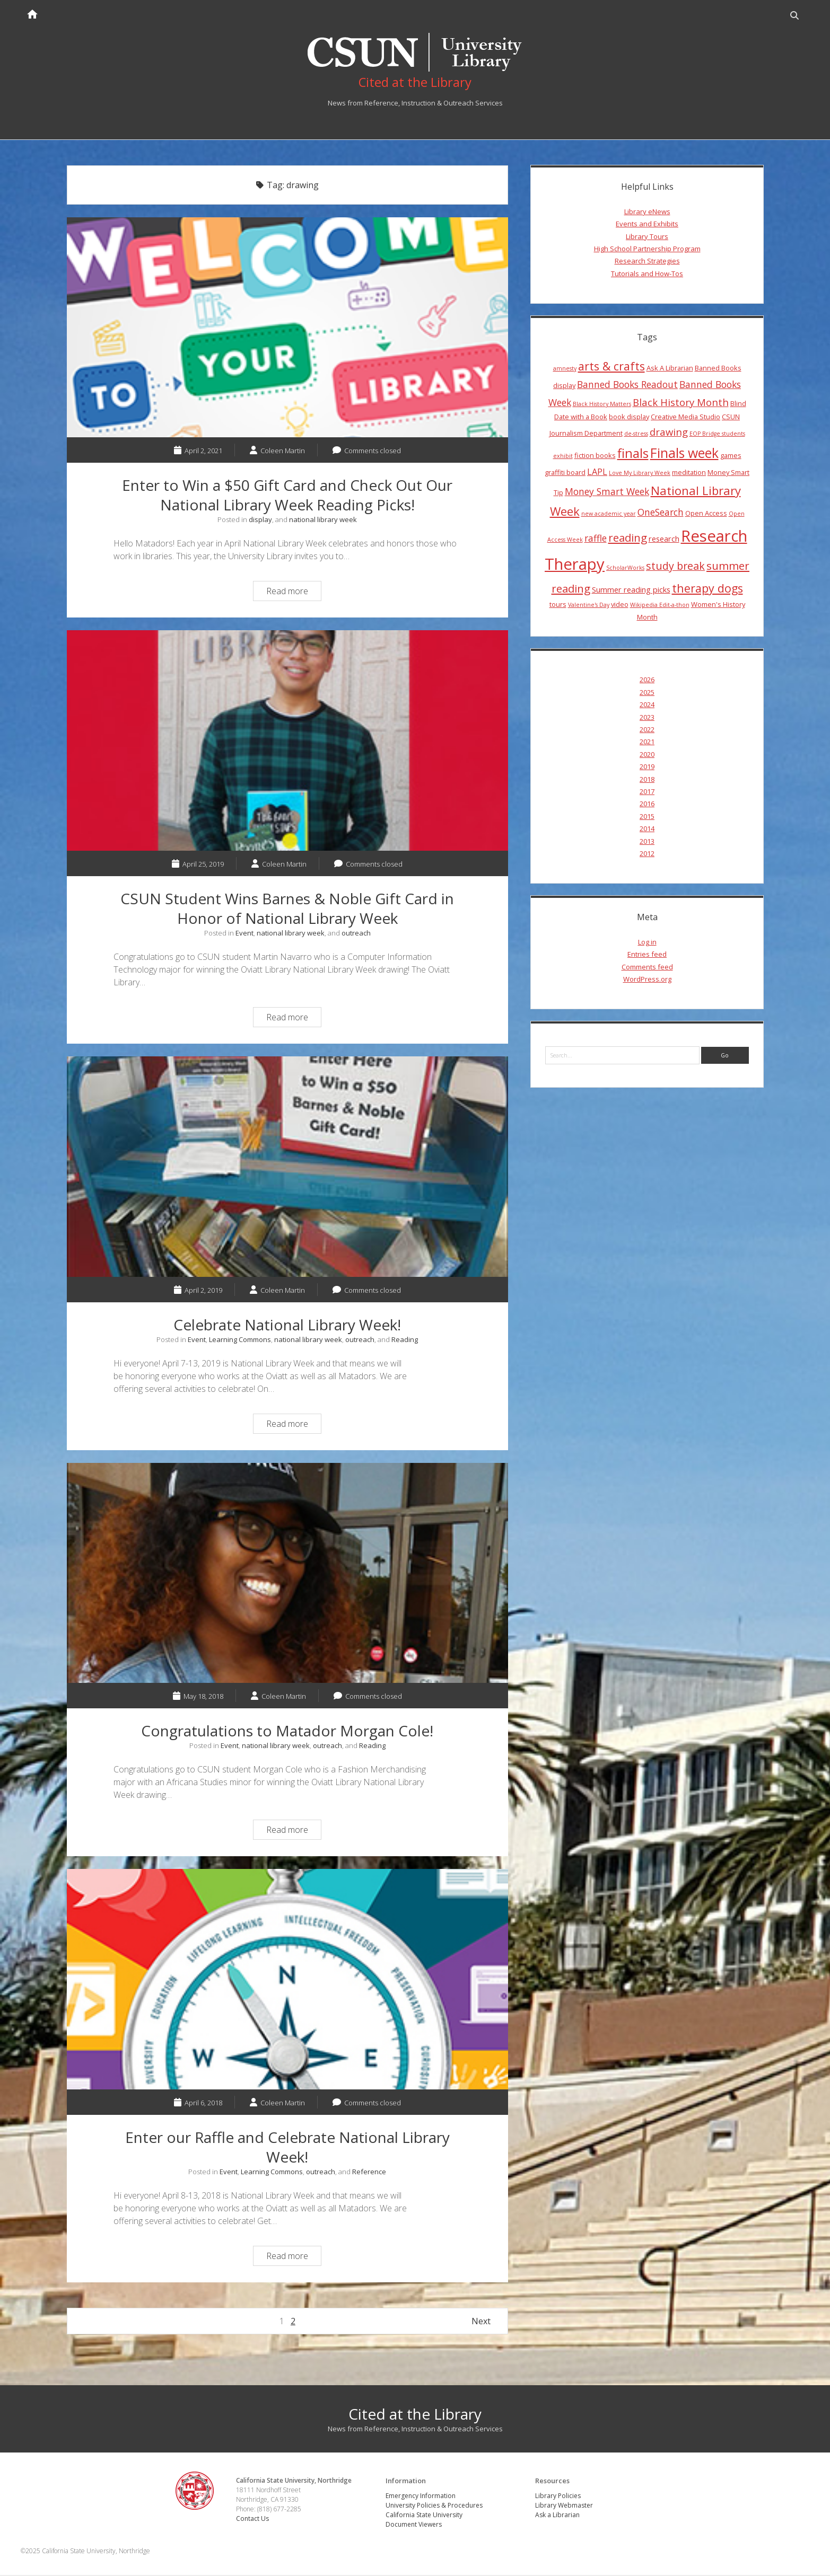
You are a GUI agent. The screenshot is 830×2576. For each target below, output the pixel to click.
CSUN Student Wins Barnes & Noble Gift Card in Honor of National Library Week (287, 741)
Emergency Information (421, 2496)
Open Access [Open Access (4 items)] (706, 514)
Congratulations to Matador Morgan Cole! (287, 1573)
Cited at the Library (415, 2415)
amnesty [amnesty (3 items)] (564, 369)
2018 (647, 779)
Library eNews (647, 212)
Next (481, 2322)
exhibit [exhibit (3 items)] (563, 456)
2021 (647, 742)
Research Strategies (647, 262)
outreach (356, 934)
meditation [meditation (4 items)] (689, 473)
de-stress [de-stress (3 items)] (636, 434)
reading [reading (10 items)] (627, 538)
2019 (647, 767)
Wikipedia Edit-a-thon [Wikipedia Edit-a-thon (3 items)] (659, 606)
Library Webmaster (564, 2506)
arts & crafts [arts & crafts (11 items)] (611, 366)
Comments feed (647, 967)
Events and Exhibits (647, 225)
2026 (647, 680)
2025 (647, 693)
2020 (647, 755)
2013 (647, 841)
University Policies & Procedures (434, 2506)
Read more (293, 593)
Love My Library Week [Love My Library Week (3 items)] (639, 474)
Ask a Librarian (557, 2515)
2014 (647, 829)
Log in (647, 943)
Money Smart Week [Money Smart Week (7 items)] (607, 492)
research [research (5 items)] (664, 539)
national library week (323, 520)
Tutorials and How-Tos (647, 274)
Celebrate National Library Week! (287, 1167)
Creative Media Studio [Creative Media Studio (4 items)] (685, 417)
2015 (647, 817)
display (260, 520)
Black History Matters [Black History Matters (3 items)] (602, 404)
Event (244, 934)
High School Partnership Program (647, 249)
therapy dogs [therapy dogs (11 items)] (707, 589)
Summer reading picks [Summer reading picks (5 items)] (631, 590)
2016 (647, 804)
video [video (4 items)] (619, 605)
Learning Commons (240, 1340)
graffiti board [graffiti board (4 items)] (565, 473)
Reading (404, 1340)
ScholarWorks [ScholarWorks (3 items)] (625, 568)
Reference (369, 2172)
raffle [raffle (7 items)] (595, 539)
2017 (647, 792)
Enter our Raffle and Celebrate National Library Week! (287, 1980)
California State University (424, 2515)
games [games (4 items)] (730, 456)
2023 (647, 717)
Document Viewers (414, 2525)
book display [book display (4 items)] (629, 417)
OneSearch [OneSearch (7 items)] (660, 513)
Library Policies (558, 2496)
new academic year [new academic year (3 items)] (608, 514)
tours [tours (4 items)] (557, 605)
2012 (647, 854)
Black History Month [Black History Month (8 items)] (681, 402)
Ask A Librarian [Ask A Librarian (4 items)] (669, 368)
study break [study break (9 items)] (675, 567)
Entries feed (647, 955)
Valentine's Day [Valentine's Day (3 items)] (588, 606)
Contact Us (253, 2519)
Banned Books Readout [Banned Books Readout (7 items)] (627, 385)
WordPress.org (647, 980)
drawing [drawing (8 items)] (669, 432)
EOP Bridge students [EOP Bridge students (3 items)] (717, 434)
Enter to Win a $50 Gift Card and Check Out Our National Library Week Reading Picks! (287, 328)
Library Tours (647, 237)
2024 (647, 705)
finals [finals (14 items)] (633, 453)
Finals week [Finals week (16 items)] (684, 453)
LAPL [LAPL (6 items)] (597, 473)
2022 (647, 730)
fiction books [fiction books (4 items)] (595, 456)
